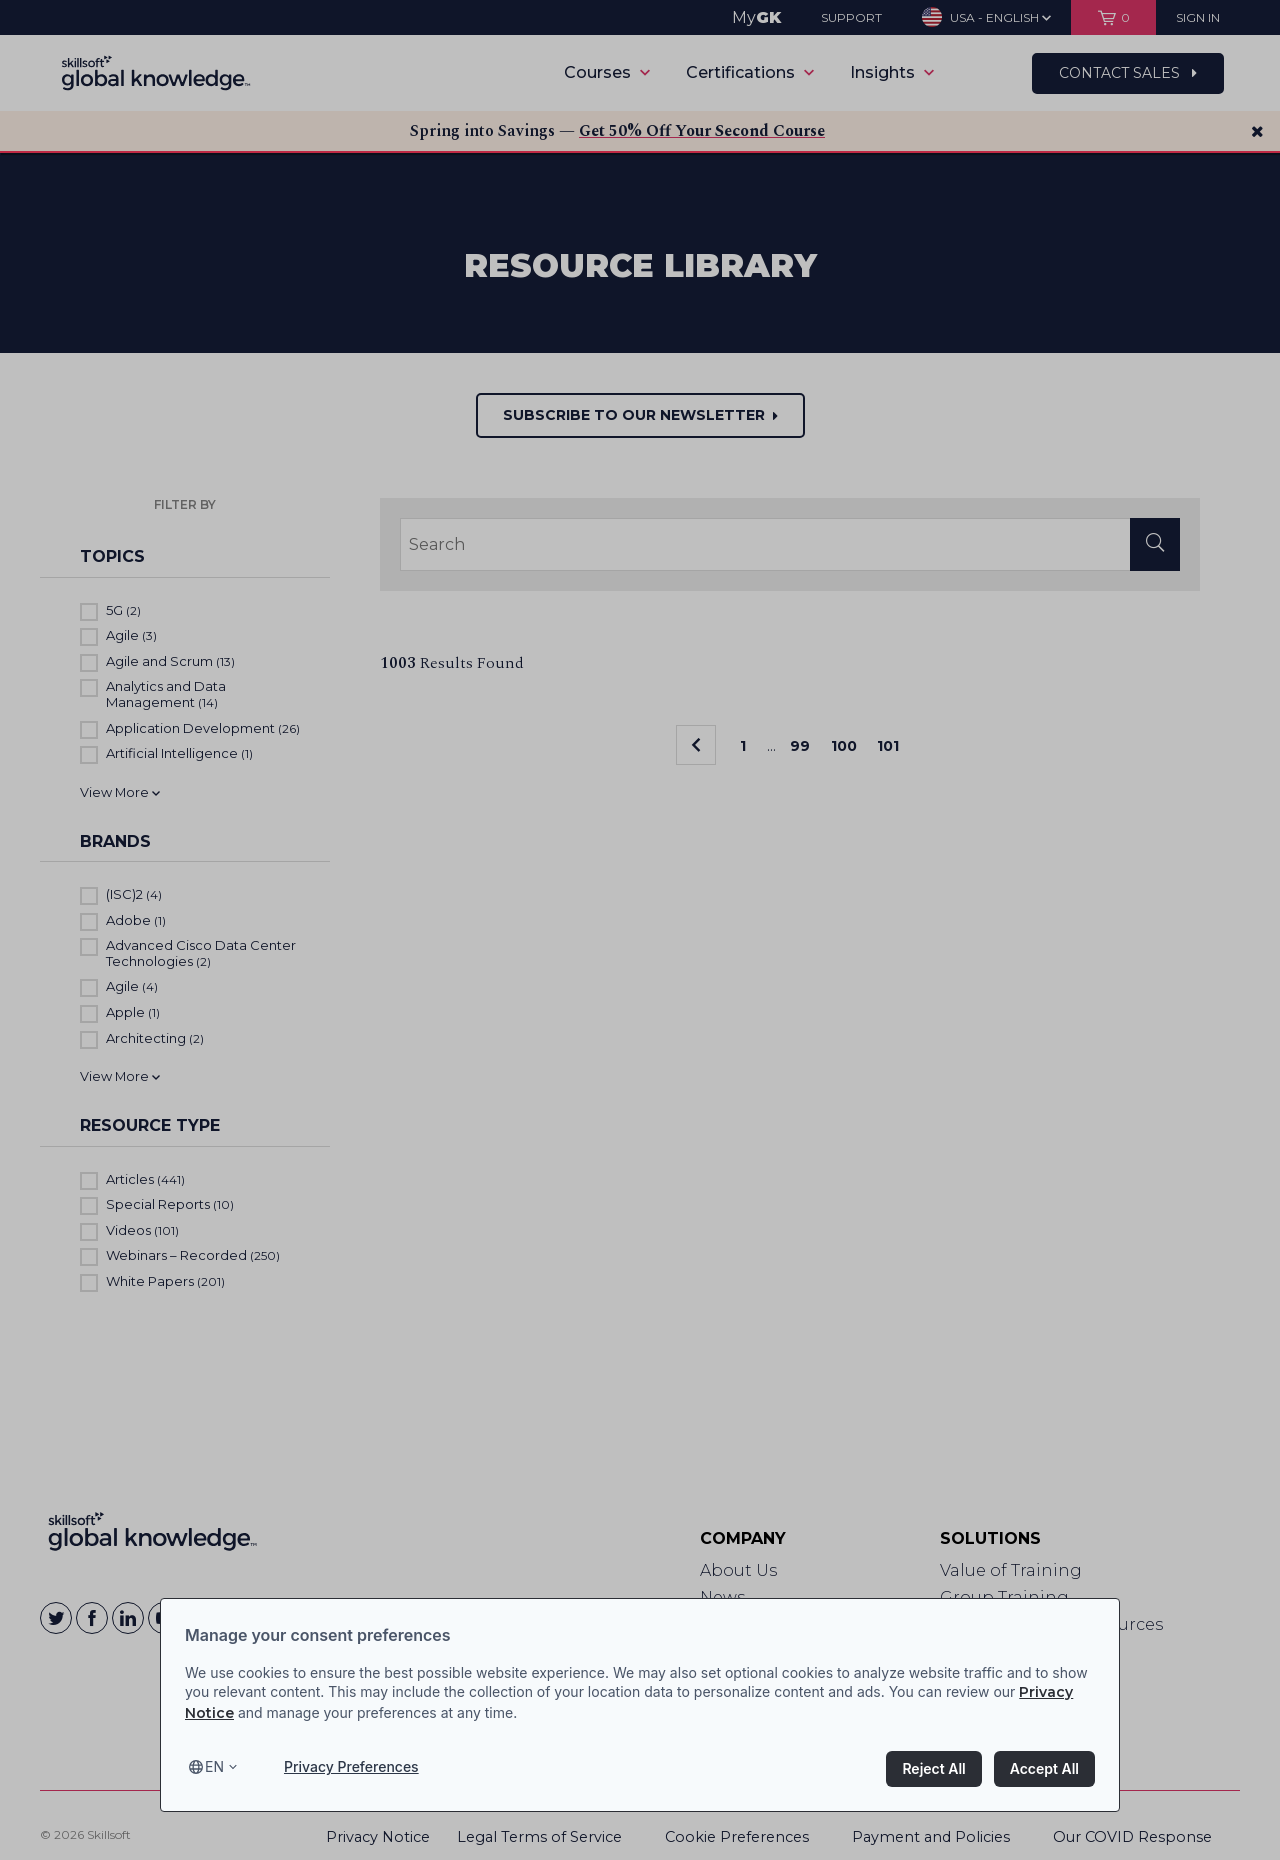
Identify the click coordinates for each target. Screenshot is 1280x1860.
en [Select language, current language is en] (214, 1766)
